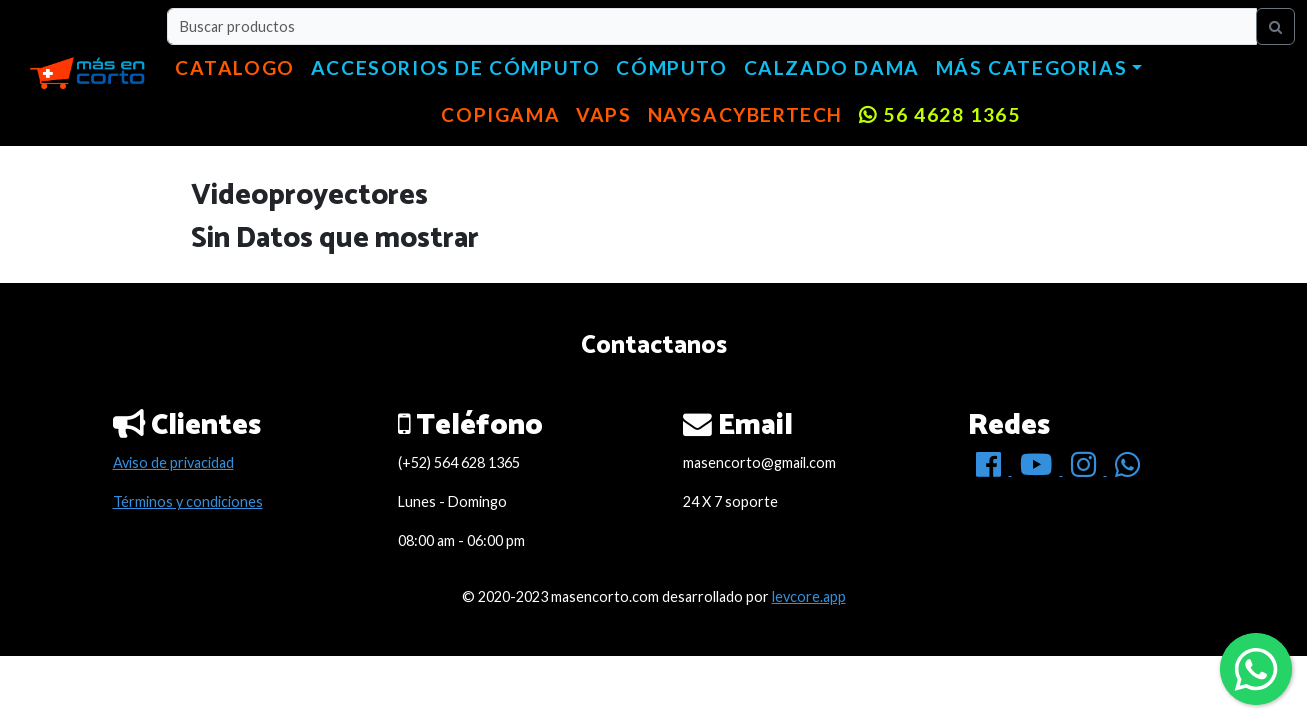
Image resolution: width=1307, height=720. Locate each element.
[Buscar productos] (712, 26)
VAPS (603, 114)
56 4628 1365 (939, 114)
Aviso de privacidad (173, 462)
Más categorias (1031, 67)
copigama (500, 114)
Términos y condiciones (188, 501)
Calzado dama (832, 67)
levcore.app (809, 596)
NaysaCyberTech (745, 114)
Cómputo (671, 67)
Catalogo (235, 67)
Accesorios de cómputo (456, 67)
